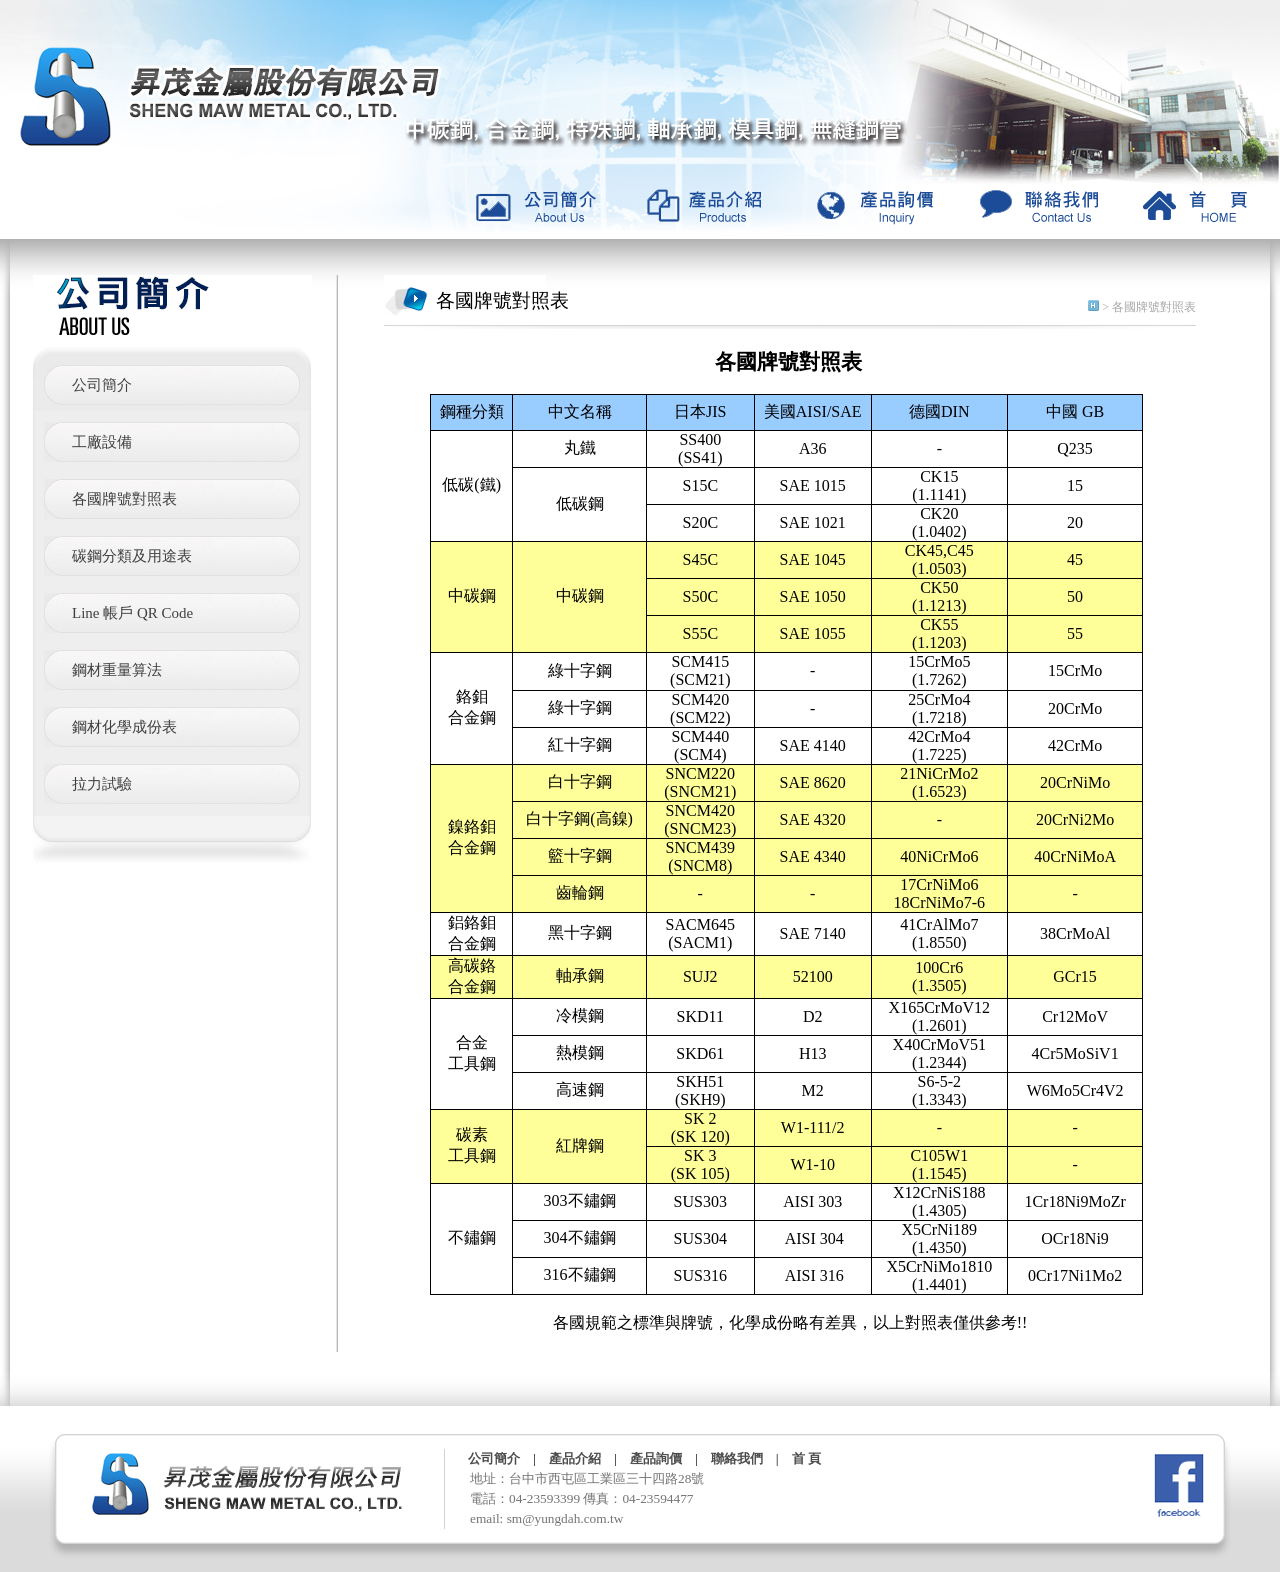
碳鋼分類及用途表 (132, 556)
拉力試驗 (102, 784)
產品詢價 (656, 1458)
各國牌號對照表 (124, 499)
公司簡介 (102, 385)
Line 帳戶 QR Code (132, 613)
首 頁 (806, 1458)
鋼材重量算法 (117, 670)
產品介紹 (575, 1458)
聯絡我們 (737, 1458)
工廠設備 (102, 442)
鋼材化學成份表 (124, 727)
